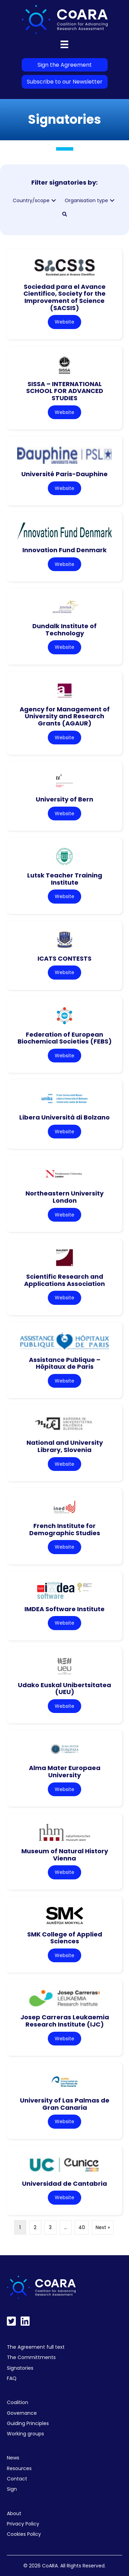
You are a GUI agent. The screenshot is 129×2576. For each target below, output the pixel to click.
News (13, 2457)
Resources (19, 2468)
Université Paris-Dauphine (64, 474)
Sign (12, 2489)
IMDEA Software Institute (64, 1609)
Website (64, 321)
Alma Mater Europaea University (64, 1771)
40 (81, 2227)
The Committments (31, 2357)
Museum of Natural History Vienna (64, 1855)
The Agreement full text (36, 2347)
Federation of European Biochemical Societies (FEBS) (65, 1038)
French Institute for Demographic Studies (64, 1529)
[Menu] (64, 44)
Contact (17, 2478)
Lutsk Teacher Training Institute (64, 879)
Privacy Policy (23, 2523)
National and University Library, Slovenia (64, 1446)
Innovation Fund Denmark (64, 550)
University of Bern (64, 799)
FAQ (12, 2378)
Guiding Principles (28, 2423)
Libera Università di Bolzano (64, 1117)
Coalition (17, 2402)
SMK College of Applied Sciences (64, 1938)
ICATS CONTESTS (64, 958)
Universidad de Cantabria (64, 2183)
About (14, 2513)
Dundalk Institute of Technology (64, 629)
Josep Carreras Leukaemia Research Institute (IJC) (64, 2021)
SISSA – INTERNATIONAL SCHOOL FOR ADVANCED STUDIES (64, 391)
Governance (22, 2413)
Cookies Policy (24, 2534)
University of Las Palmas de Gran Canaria (64, 2104)
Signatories (20, 2368)
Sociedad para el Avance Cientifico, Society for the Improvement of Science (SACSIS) (64, 297)
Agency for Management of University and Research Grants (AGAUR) (65, 716)
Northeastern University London (64, 1197)
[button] (54, 201)
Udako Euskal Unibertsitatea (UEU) (64, 1688)
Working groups (25, 2433)
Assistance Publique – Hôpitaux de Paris (64, 1363)
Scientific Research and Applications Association (64, 1280)
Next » (103, 2227)
